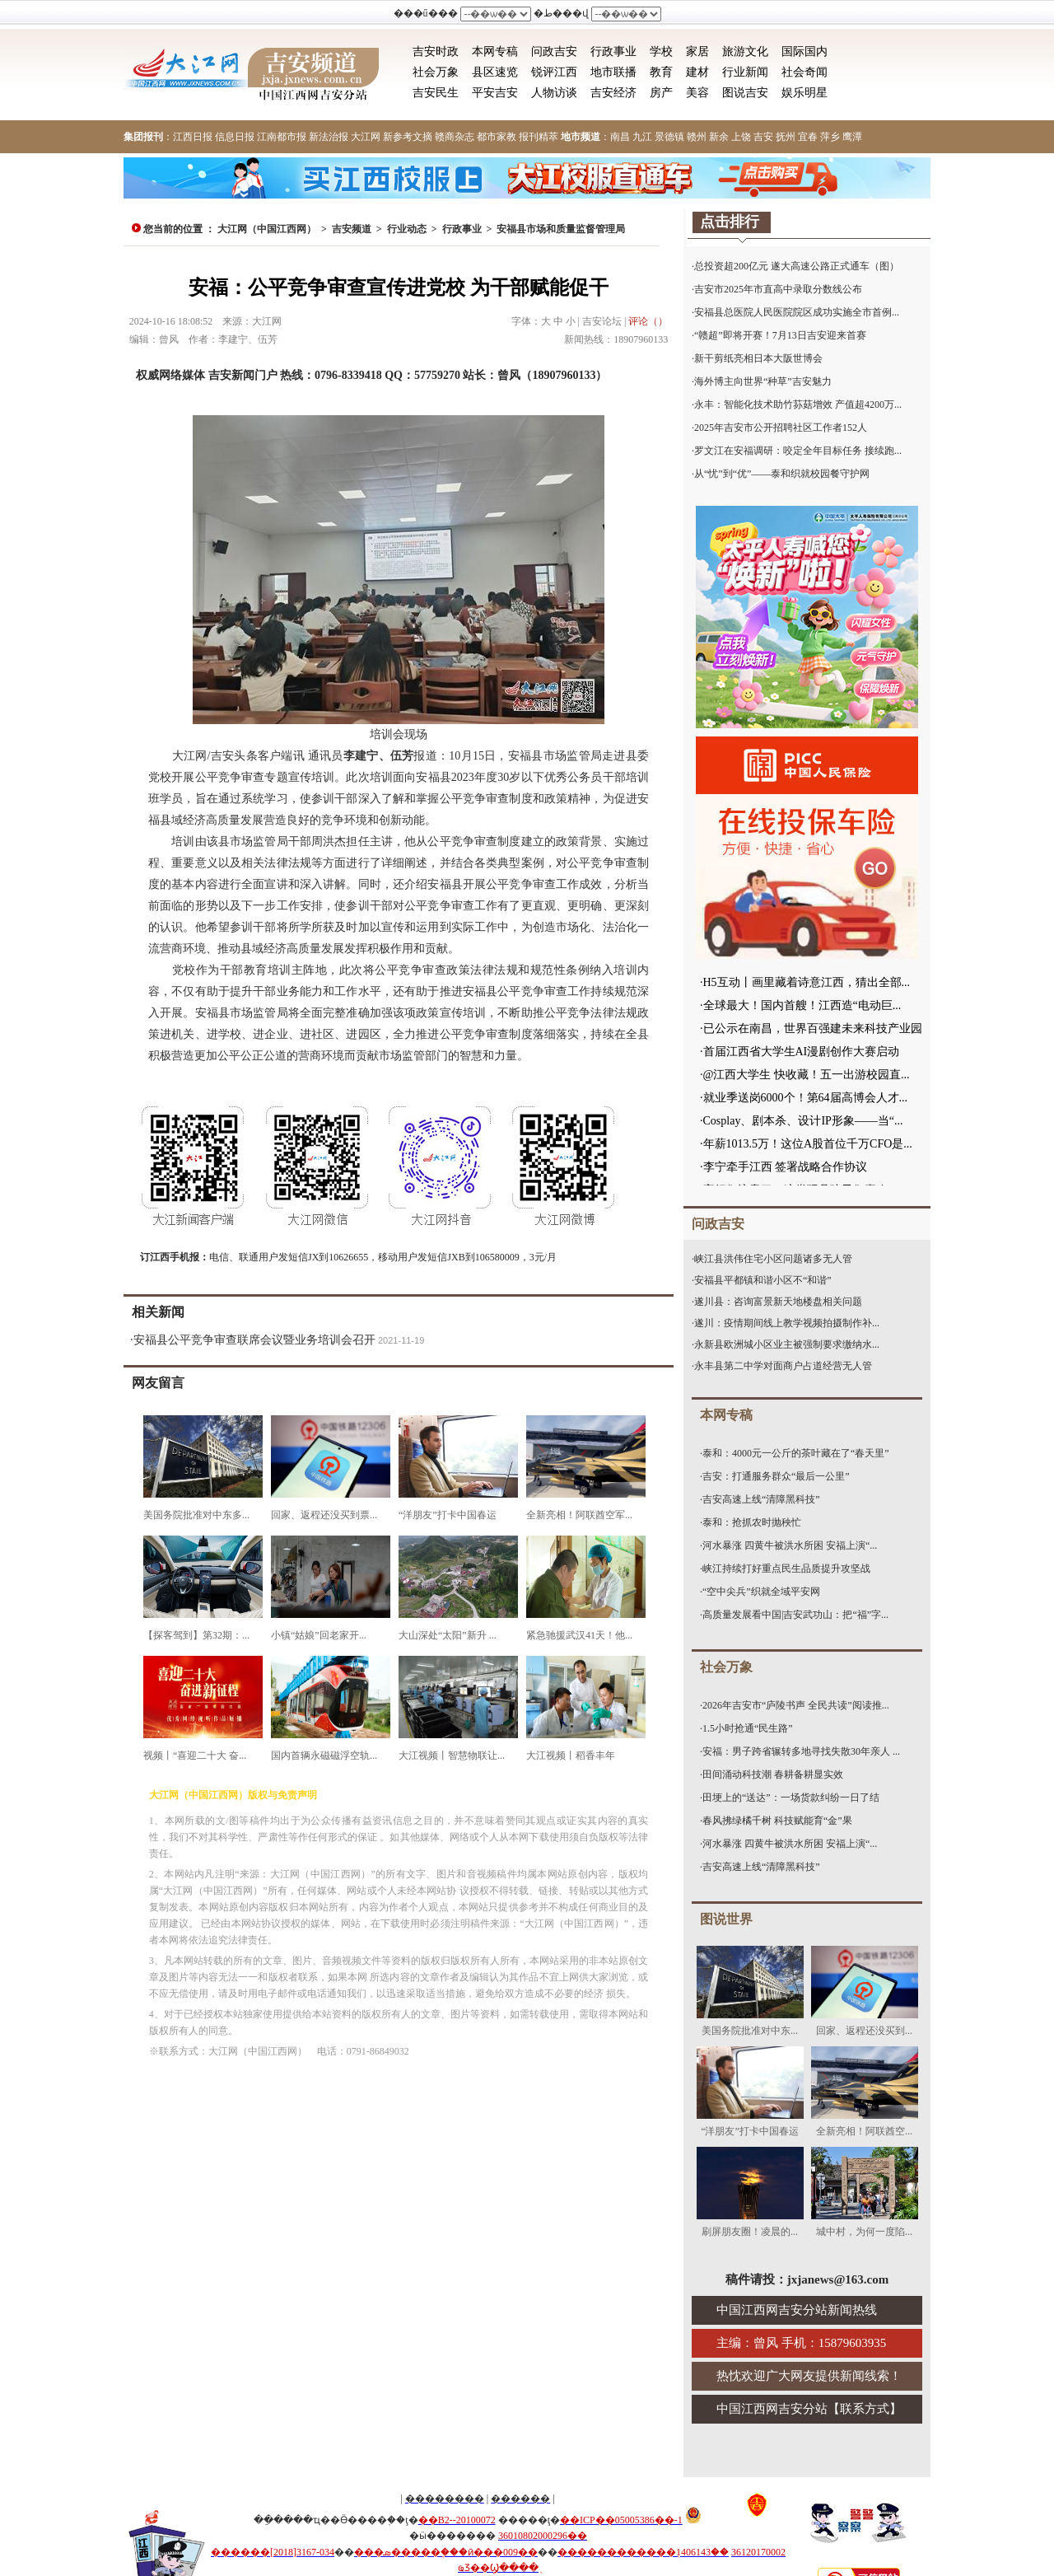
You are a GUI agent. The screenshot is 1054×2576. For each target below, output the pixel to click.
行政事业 (613, 51)
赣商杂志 (454, 137)
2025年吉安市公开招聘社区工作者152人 (780, 427)
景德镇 (669, 137)
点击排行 (729, 221)
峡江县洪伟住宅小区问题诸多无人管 (773, 1259)
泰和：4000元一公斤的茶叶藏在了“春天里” (795, 1453)
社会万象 (436, 72)
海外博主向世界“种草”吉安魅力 (763, 381)
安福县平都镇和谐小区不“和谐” (763, 1280)
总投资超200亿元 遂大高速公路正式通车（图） (796, 266)
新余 (719, 137)
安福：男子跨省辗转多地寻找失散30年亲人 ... (801, 1751)
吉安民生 (436, 92)
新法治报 (328, 137)
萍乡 (830, 137)
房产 (661, 92)
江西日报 (192, 137)
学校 (661, 51)
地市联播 (613, 72)
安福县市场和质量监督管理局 (561, 229)
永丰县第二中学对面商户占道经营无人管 (783, 1366)
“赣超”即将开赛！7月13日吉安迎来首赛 (780, 335)
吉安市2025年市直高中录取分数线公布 (778, 289)
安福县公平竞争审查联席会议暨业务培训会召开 (254, 1340)
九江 (642, 137)
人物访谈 (554, 92)
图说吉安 (745, 92)
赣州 (697, 137)
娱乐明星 (804, 92)
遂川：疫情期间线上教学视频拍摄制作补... (786, 1323)
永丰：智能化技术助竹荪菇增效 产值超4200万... (798, 404)
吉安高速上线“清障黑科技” (761, 1499)
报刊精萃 (538, 137)
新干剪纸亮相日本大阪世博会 (758, 358)
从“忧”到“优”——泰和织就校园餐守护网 (782, 473)
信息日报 (234, 137)
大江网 (365, 137)
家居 (697, 51)
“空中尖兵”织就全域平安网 (761, 1591)
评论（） (648, 321)
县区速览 (495, 72)
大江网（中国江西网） (266, 229)
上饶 (741, 137)
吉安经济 (613, 92)
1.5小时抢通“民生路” (747, 1728)
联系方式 (864, 2408)
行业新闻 (745, 72)
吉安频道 (351, 229)
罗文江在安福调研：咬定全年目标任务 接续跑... (798, 450)
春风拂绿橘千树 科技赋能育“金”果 (777, 1820)
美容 (697, 92)
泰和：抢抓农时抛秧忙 (751, 1522)
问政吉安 (554, 51)
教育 (661, 72)
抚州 (785, 137)
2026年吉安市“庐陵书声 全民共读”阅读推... (795, 1705)
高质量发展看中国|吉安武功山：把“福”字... (795, 1614)
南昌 (620, 137)
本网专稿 (495, 51)
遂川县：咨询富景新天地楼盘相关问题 (778, 1301)
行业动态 (407, 229)
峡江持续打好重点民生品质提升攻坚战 (786, 1568)
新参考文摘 (407, 137)
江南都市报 (281, 137)
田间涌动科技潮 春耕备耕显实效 (772, 1774)
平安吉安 (495, 92)
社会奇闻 (804, 72)
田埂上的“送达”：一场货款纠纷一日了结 (790, 1797)
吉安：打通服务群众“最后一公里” (776, 1476)
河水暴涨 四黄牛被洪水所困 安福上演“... (789, 1545)
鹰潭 (852, 137)
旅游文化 (745, 51)
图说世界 (726, 1919)
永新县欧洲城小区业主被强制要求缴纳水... (786, 1344)
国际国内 (804, 51)
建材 (697, 72)
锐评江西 (554, 72)
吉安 (763, 137)
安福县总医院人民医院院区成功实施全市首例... (796, 312)
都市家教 (496, 137)
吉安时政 (436, 51)
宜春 (808, 137)
